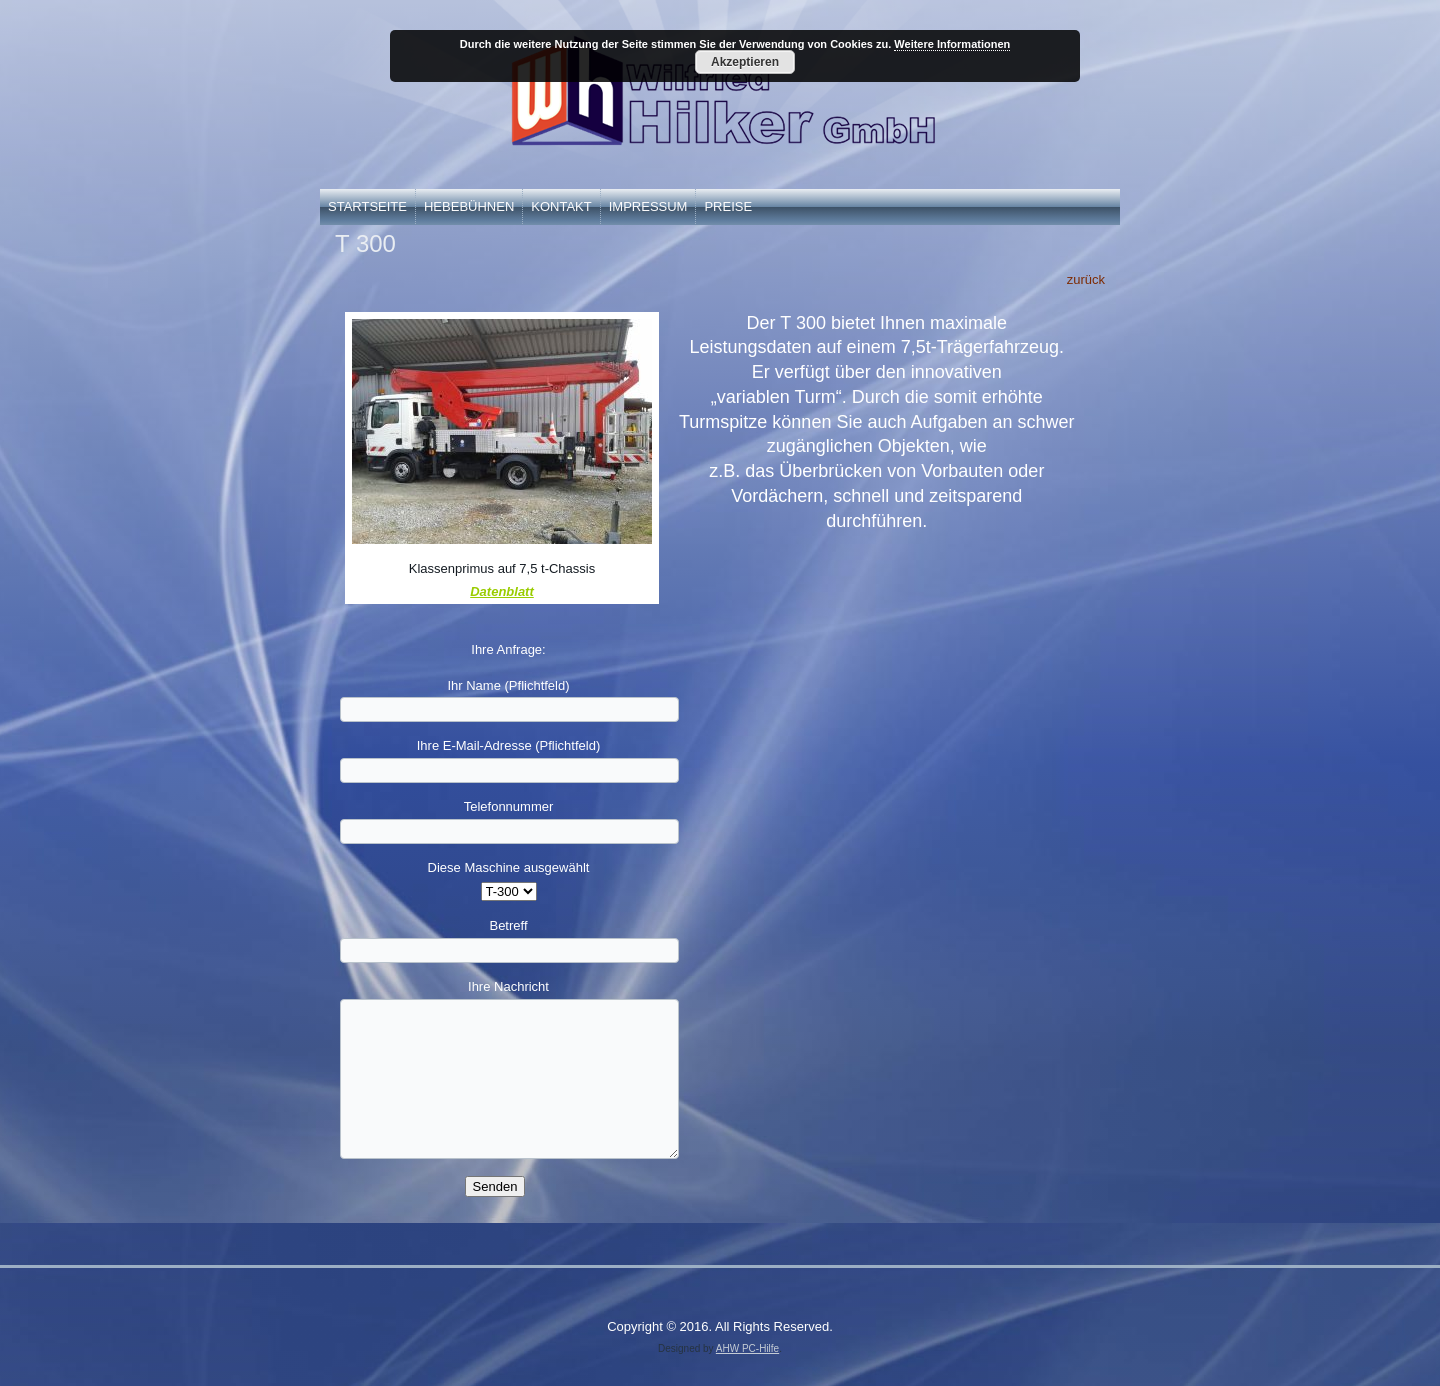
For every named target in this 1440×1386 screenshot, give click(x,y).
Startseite (367, 206)
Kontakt (561, 206)
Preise (728, 206)
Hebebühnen (469, 206)
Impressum (648, 206)
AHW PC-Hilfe (747, 1348)
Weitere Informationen (952, 44)
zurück (1086, 279)
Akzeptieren (745, 62)
